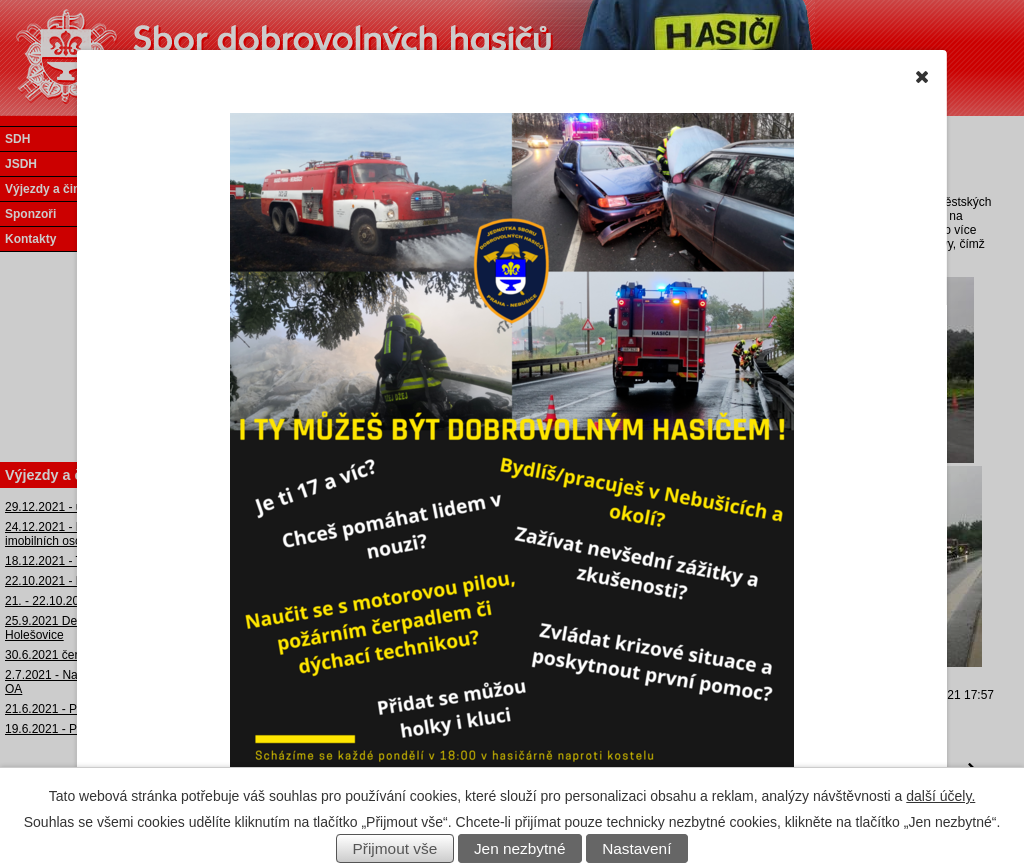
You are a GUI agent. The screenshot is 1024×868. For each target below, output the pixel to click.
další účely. (940, 796)
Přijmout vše (395, 848)
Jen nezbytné (520, 848)
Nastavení (636, 848)
